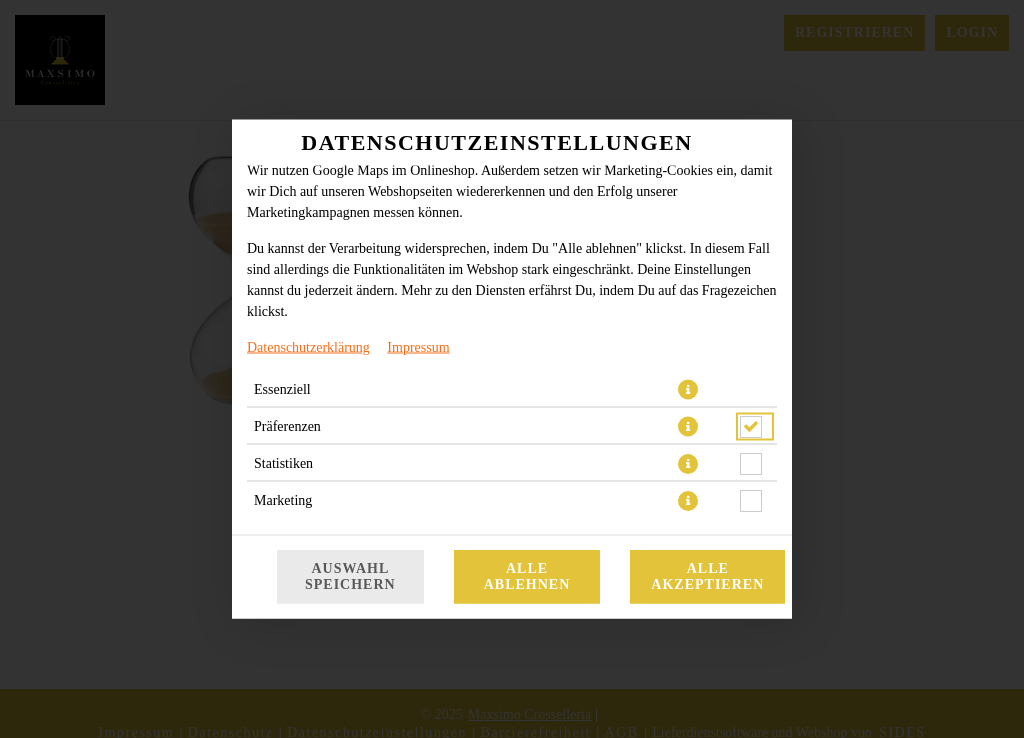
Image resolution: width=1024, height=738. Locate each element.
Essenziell (282, 389)
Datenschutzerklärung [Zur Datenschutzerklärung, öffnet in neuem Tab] (308, 347)
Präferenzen (287, 426)
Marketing (283, 500)
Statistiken (283, 463)
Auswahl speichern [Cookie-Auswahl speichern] (350, 576)
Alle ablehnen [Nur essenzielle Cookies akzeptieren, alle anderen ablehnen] (527, 576)
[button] (688, 390)
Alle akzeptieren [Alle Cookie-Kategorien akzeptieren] (707, 576)
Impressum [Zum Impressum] (418, 347)
